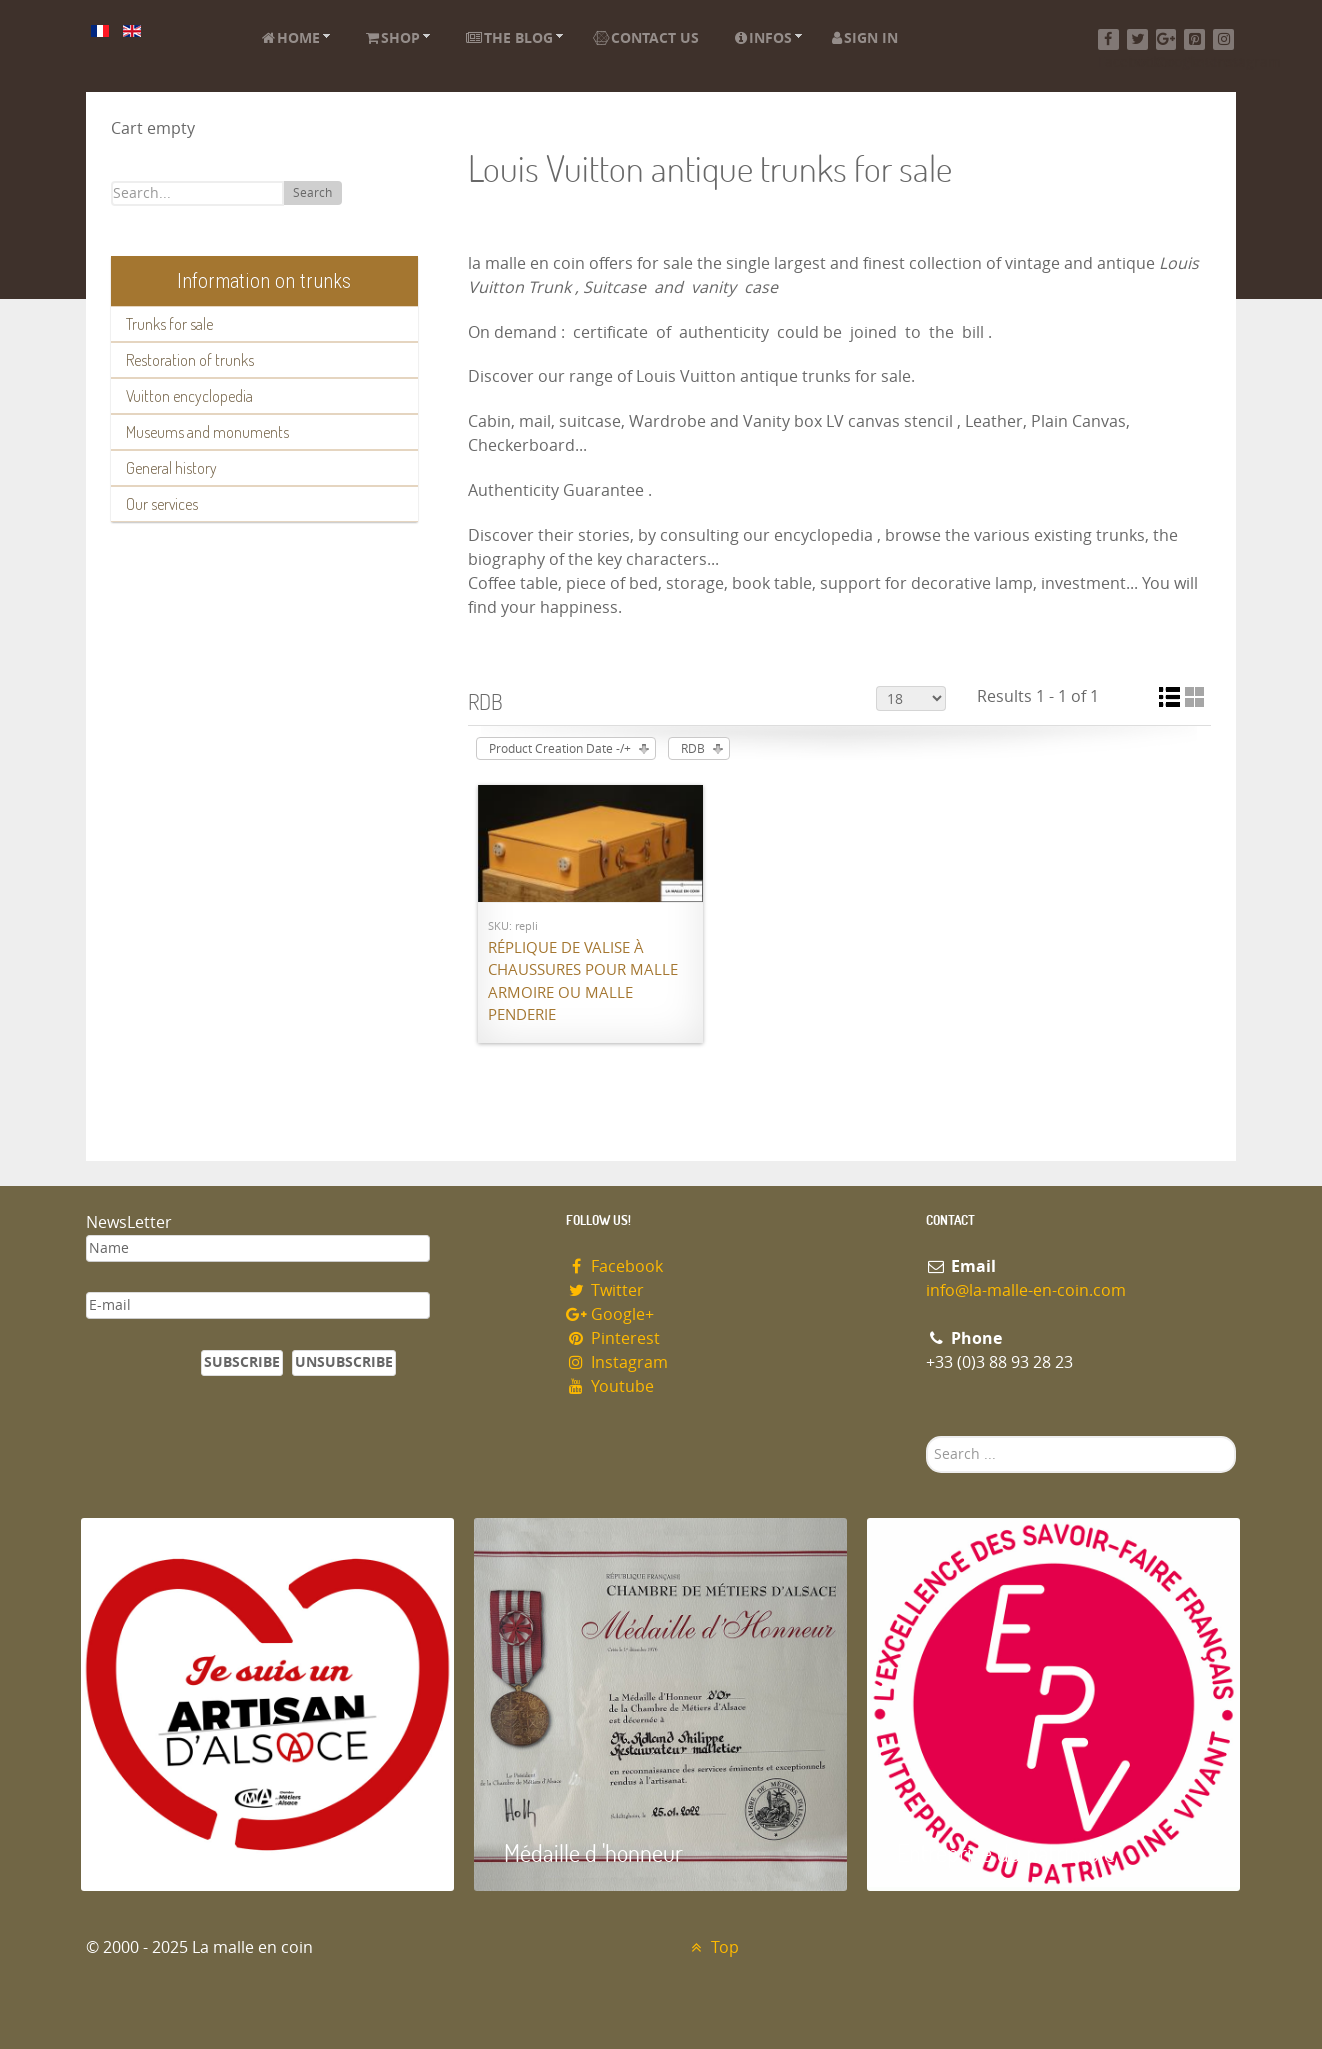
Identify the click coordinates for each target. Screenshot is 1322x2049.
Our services (162, 504)
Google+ (610, 1314)
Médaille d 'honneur (593, 1852)
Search (312, 193)
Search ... (926, 1436)
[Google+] (1166, 39)
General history (171, 468)
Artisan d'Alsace (182, 1852)
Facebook (614, 1266)
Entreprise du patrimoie (1006, 1852)
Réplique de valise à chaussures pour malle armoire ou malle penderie (583, 982)
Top (712, 1947)
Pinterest (613, 1338)
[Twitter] (1137, 39)
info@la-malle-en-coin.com (1026, 1290)
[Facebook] (1108, 39)
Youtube (610, 1386)
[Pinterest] (1194, 39)
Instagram (617, 1362)
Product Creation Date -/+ (560, 749)
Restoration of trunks (190, 360)
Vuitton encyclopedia (189, 396)
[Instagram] (1223, 39)
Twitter (605, 1290)
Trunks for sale (169, 324)
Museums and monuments (207, 432)
